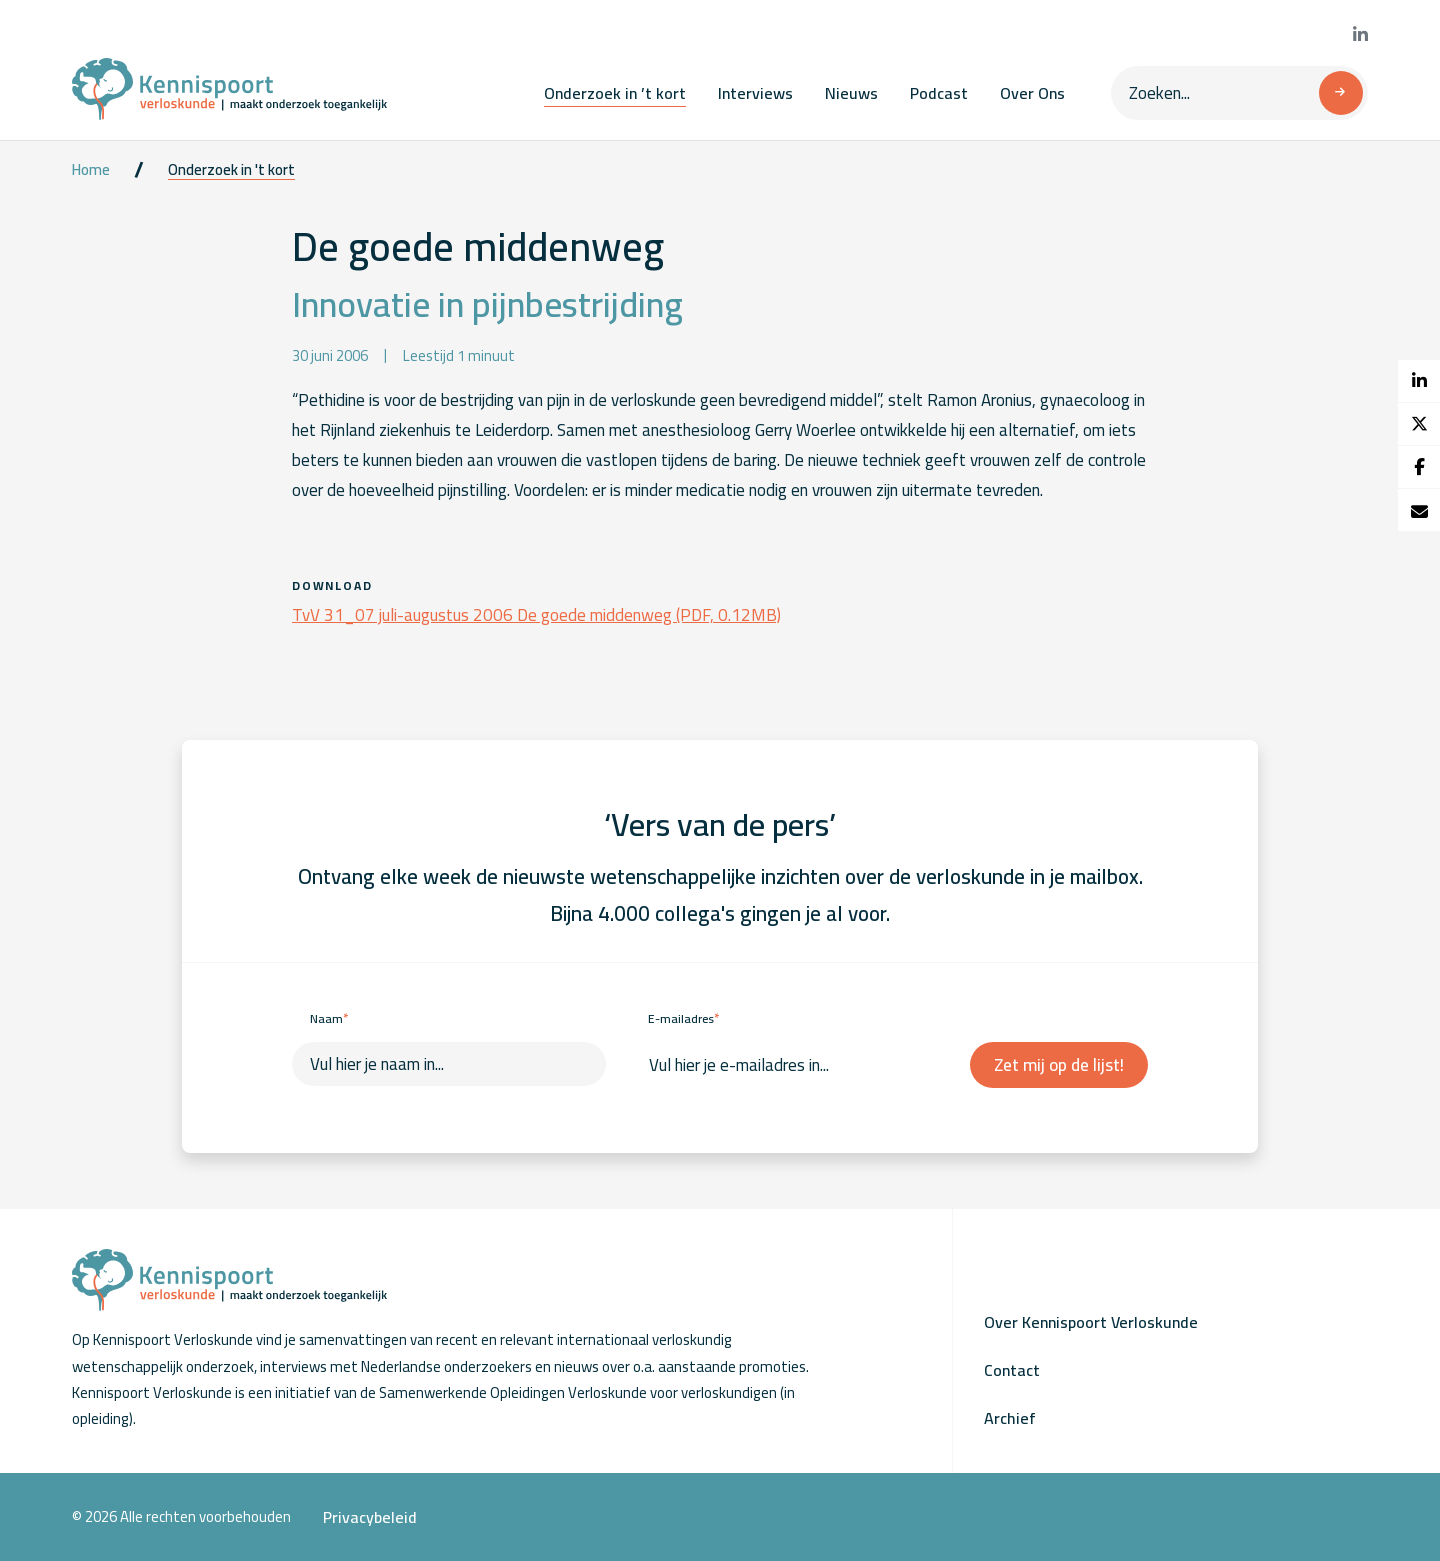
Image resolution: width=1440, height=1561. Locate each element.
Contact (1012, 1370)
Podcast (939, 93)
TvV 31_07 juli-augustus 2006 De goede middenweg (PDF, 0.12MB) (536, 615)
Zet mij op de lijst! (1059, 1065)
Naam (329, 1018)
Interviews (755, 93)
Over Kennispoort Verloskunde (1091, 1322)
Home (91, 170)
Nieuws (851, 93)
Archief (1010, 1418)
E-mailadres (683, 1018)
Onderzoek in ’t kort (615, 93)
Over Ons (1032, 93)
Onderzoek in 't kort (231, 170)
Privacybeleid (370, 1517)
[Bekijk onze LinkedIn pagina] (1360, 35)
